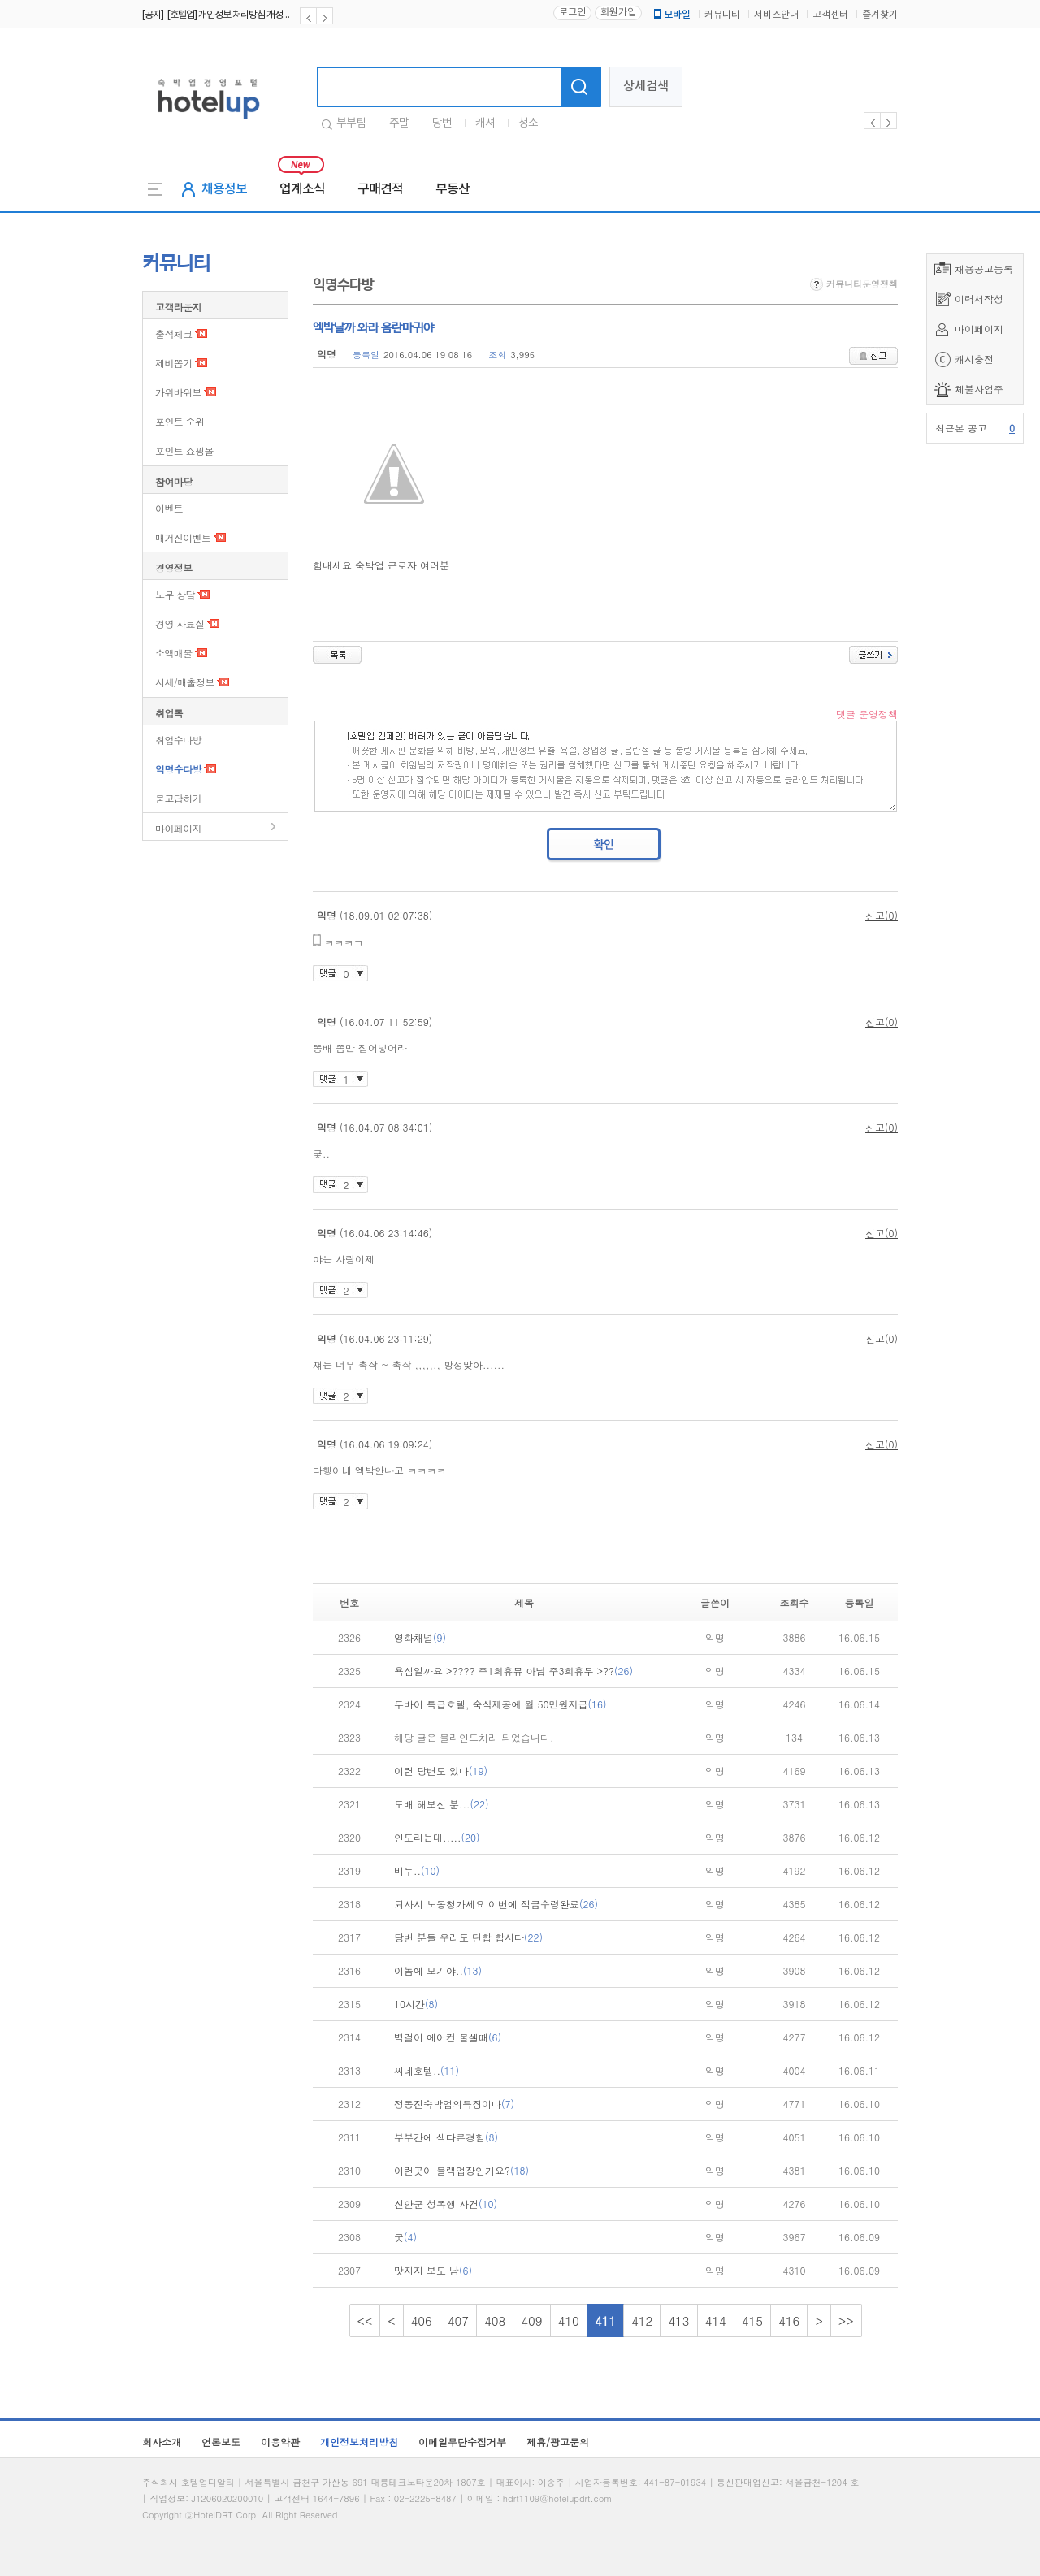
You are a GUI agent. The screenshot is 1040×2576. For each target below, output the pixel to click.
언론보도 (221, 2441)
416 (789, 2320)
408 (494, 2320)
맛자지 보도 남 (433, 2270)
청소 (528, 123)
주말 (399, 123)
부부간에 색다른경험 (446, 2137)
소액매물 (174, 653)
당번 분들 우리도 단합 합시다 (468, 1937)
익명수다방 (178, 769)
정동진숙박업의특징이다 (454, 2104)
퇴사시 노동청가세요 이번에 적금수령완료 (496, 1904)
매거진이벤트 (182, 537)
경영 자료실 (179, 623)
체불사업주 (979, 389)
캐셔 (485, 123)
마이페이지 (979, 329)
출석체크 (174, 333)
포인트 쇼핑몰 (184, 450)
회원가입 (618, 12)
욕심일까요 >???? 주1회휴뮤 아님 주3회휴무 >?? (513, 1671)
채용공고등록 (984, 268)
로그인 (572, 12)
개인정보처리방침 (359, 2441)
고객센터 (830, 15)
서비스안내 (776, 15)
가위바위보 (178, 392)
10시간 (416, 2004)
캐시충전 (974, 359)
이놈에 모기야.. (438, 1970)
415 (752, 2320)
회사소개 (161, 2441)
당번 (442, 123)
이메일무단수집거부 (462, 2441)
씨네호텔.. (426, 2070)
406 (421, 2320)
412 (641, 2320)
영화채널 (420, 1637)
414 (715, 2320)
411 (605, 2320)
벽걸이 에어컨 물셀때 (447, 2037)
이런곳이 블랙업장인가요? (461, 2170)
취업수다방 (178, 740)
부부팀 (351, 123)
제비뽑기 (174, 363)
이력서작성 (979, 298)
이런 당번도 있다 (441, 1770)
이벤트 (169, 508)
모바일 (671, 14)
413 (678, 2320)
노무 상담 (175, 594)
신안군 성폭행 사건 (445, 2203)
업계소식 (302, 189)
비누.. (417, 1870)
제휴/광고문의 (557, 2441)
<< (365, 2320)
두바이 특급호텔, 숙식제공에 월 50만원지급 (500, 1704)
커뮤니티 (722, 15)
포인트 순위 (179, 421)
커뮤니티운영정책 (854, 284)
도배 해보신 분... (441, 1804)
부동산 (453, 189)
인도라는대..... (437, 1837)
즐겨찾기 (880, 15)
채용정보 (224, 189)
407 (458, 2320)
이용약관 (280, 2441)
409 (531, 2320)
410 (568, 2320)
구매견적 (380, 189)
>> (846, 2320)
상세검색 (646, 86)
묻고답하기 (178, 798)
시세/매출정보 (184, 682)
